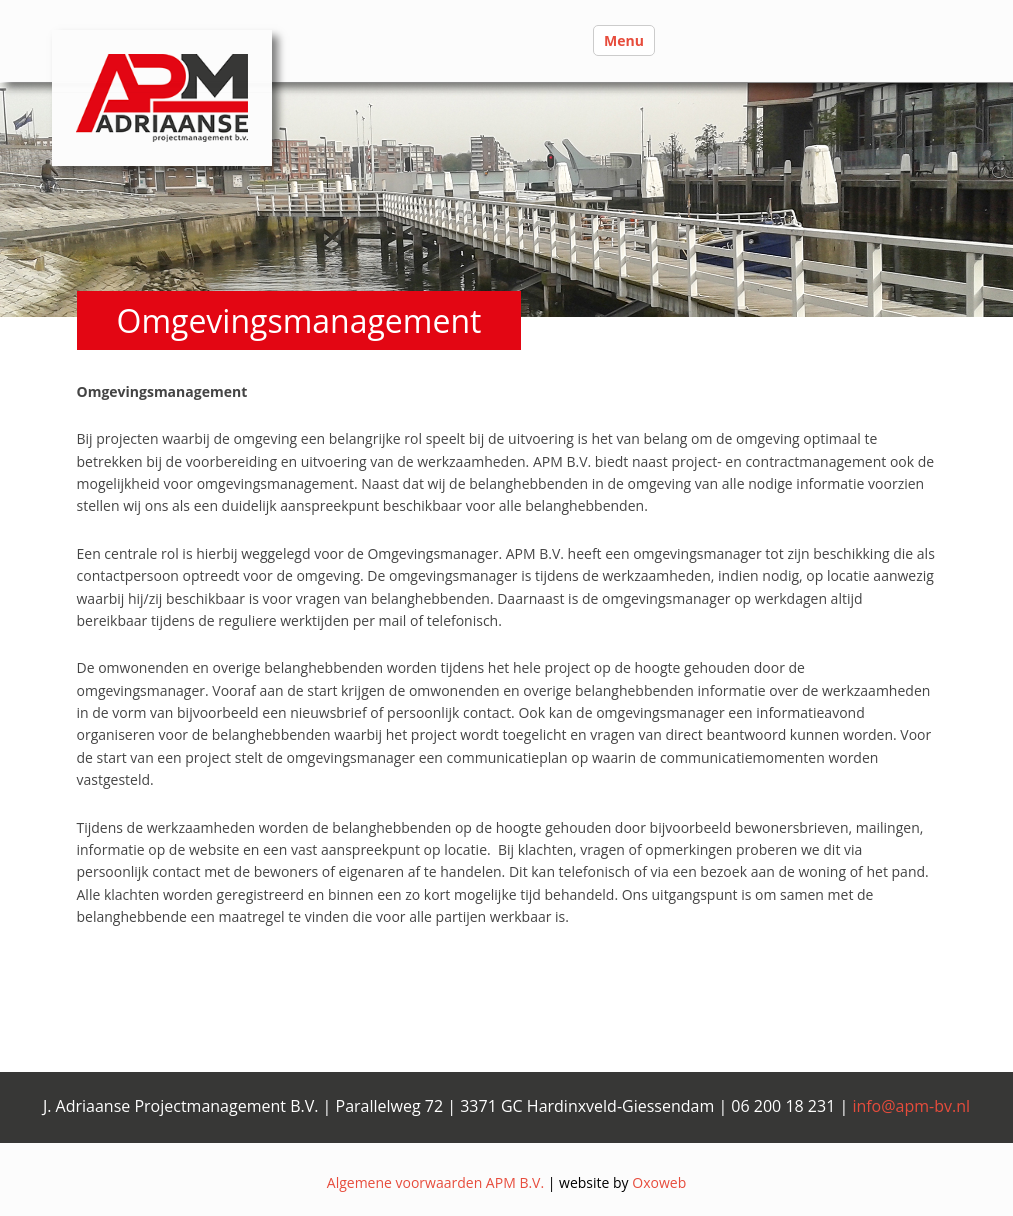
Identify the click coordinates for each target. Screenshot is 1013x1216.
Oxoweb (659, 1182)
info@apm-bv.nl (911, 1106)
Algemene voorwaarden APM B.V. (435, 1182)
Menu (624, 40)
